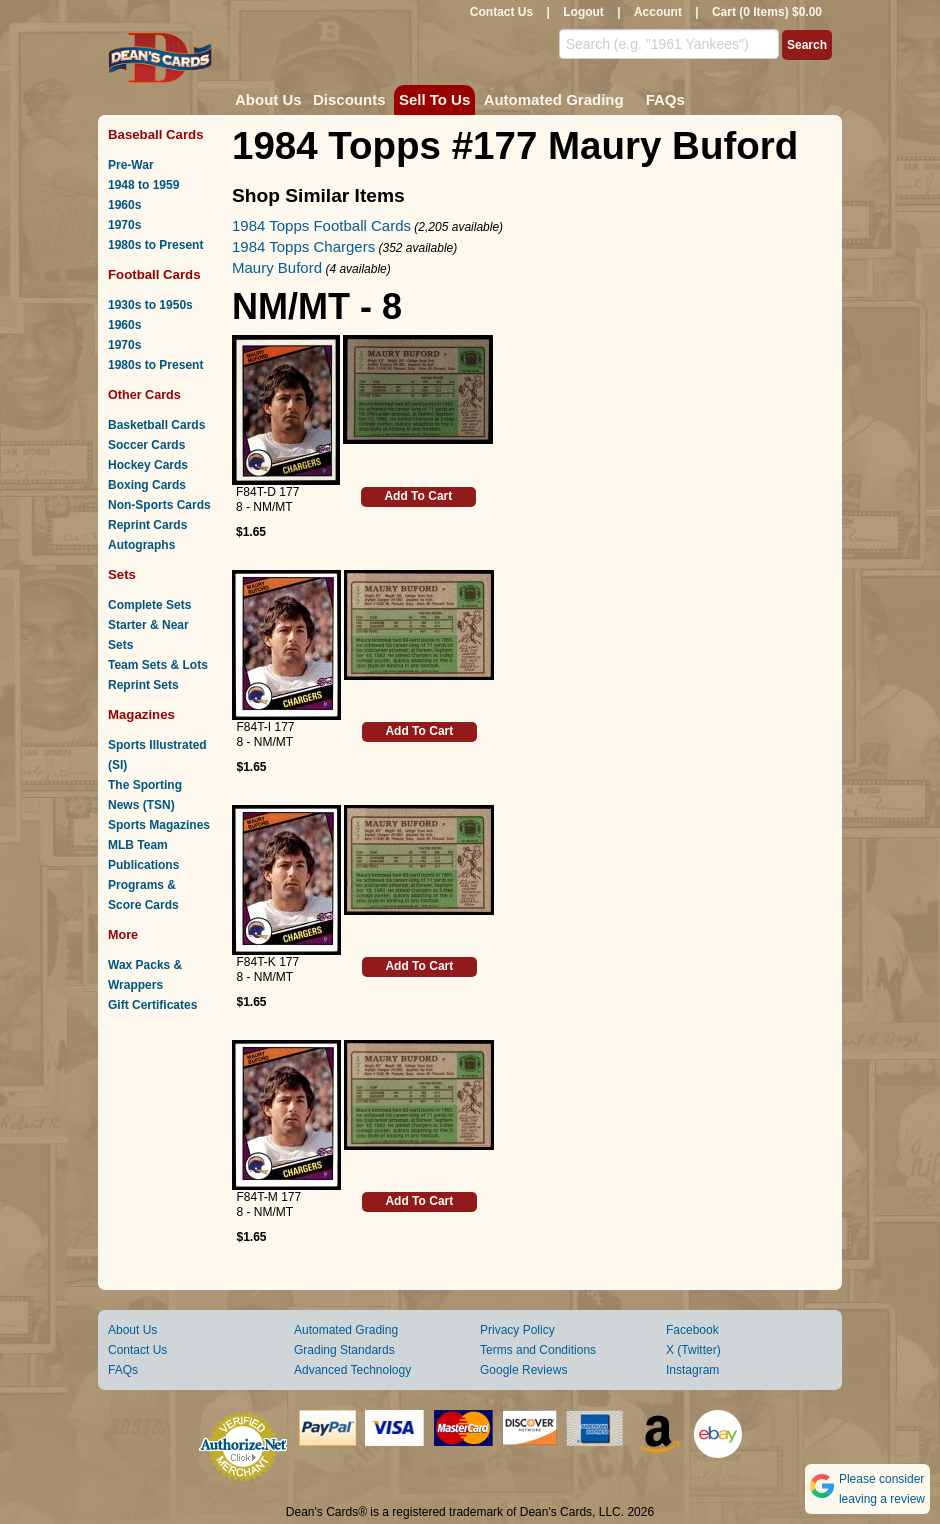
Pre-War (131, 165)
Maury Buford (277, 267)
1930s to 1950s (150, 305)
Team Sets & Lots (158, 665)
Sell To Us (434, 99)
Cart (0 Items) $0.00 (767, 12)
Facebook (692, 1330)
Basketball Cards (156, 425)
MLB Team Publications (143, 855)
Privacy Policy (517, 1330)
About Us (268, 99)
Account (658, 12)
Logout (583, 12)
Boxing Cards (147, 485)
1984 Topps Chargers (303, 246)
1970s (124, 225)
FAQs (665, 99)
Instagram (692, 1370)
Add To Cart (418, 496)
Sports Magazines (159, 825)
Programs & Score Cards (143, 895)
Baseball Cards (156, 134)
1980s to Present (155, 245)
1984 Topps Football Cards (321, 225)
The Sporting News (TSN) (145, 795)
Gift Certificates (152, 1005)
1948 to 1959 (143, 185)
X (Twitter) (693, 1350)
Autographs (141, 545)
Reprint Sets (143, 685)
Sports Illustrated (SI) (157, 755)
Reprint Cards (147, 525)
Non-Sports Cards (159, 505)
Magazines (141, 714)
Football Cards (154, 274)
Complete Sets (149, 605)
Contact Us (501, 12)
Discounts (349, 99)
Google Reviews (523, 1370)
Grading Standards (344, 1350)
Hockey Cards (148, 465)
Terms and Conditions (538, 1350)
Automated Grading (554, 99)
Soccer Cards (146, 445)
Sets (122, 574)
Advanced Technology (352, 1370)
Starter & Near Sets (148, 635)
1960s (124, 205)
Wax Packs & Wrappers (145, 975)
